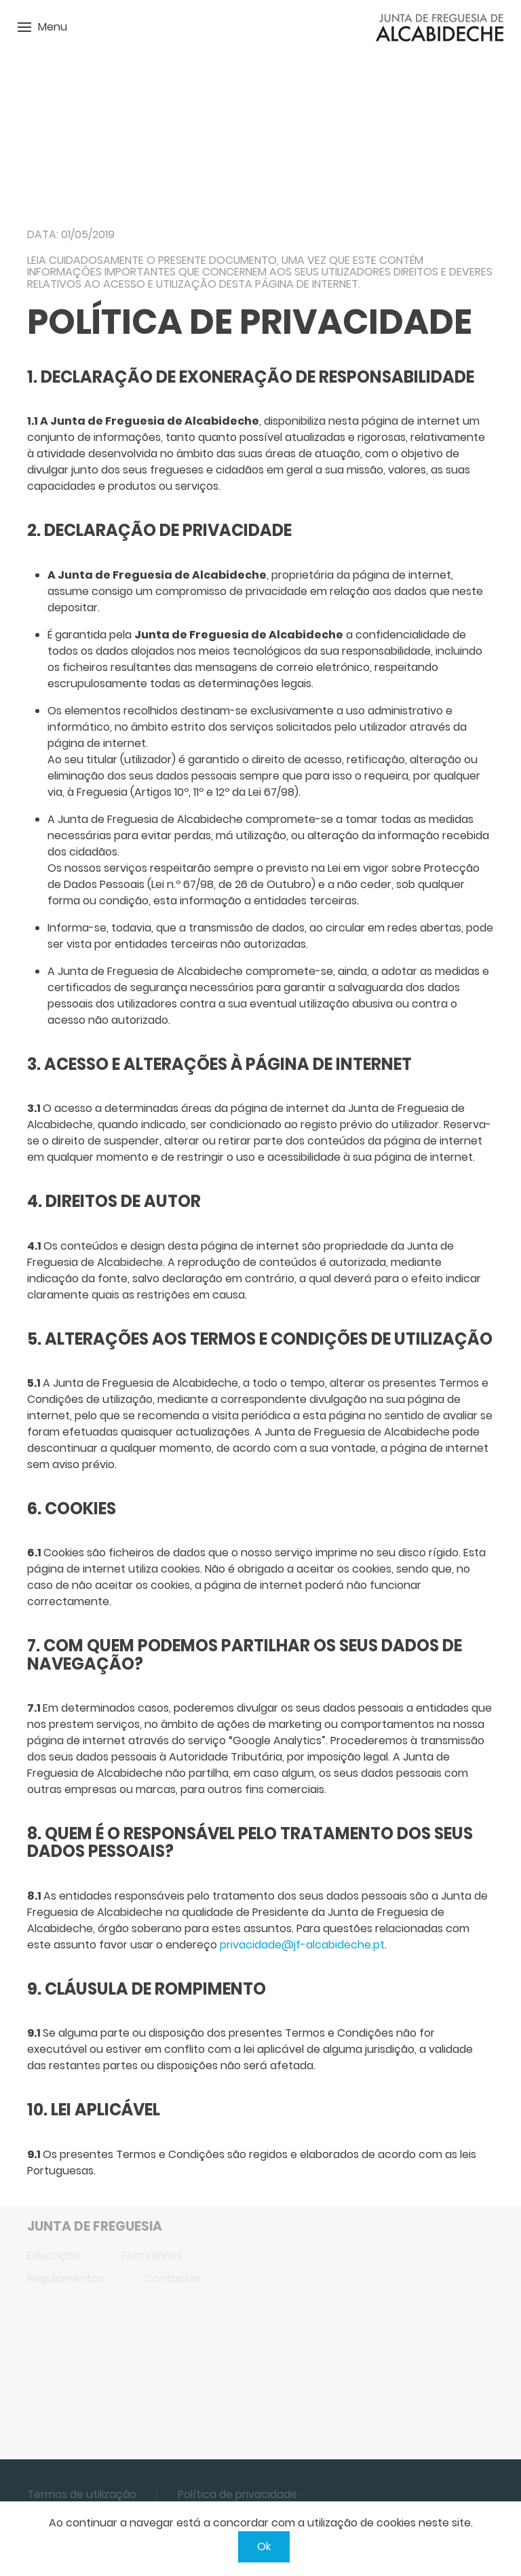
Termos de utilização (81, 2494)
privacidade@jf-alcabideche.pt (302, 1945)
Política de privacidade (237, 2494)
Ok (264, 2546)
